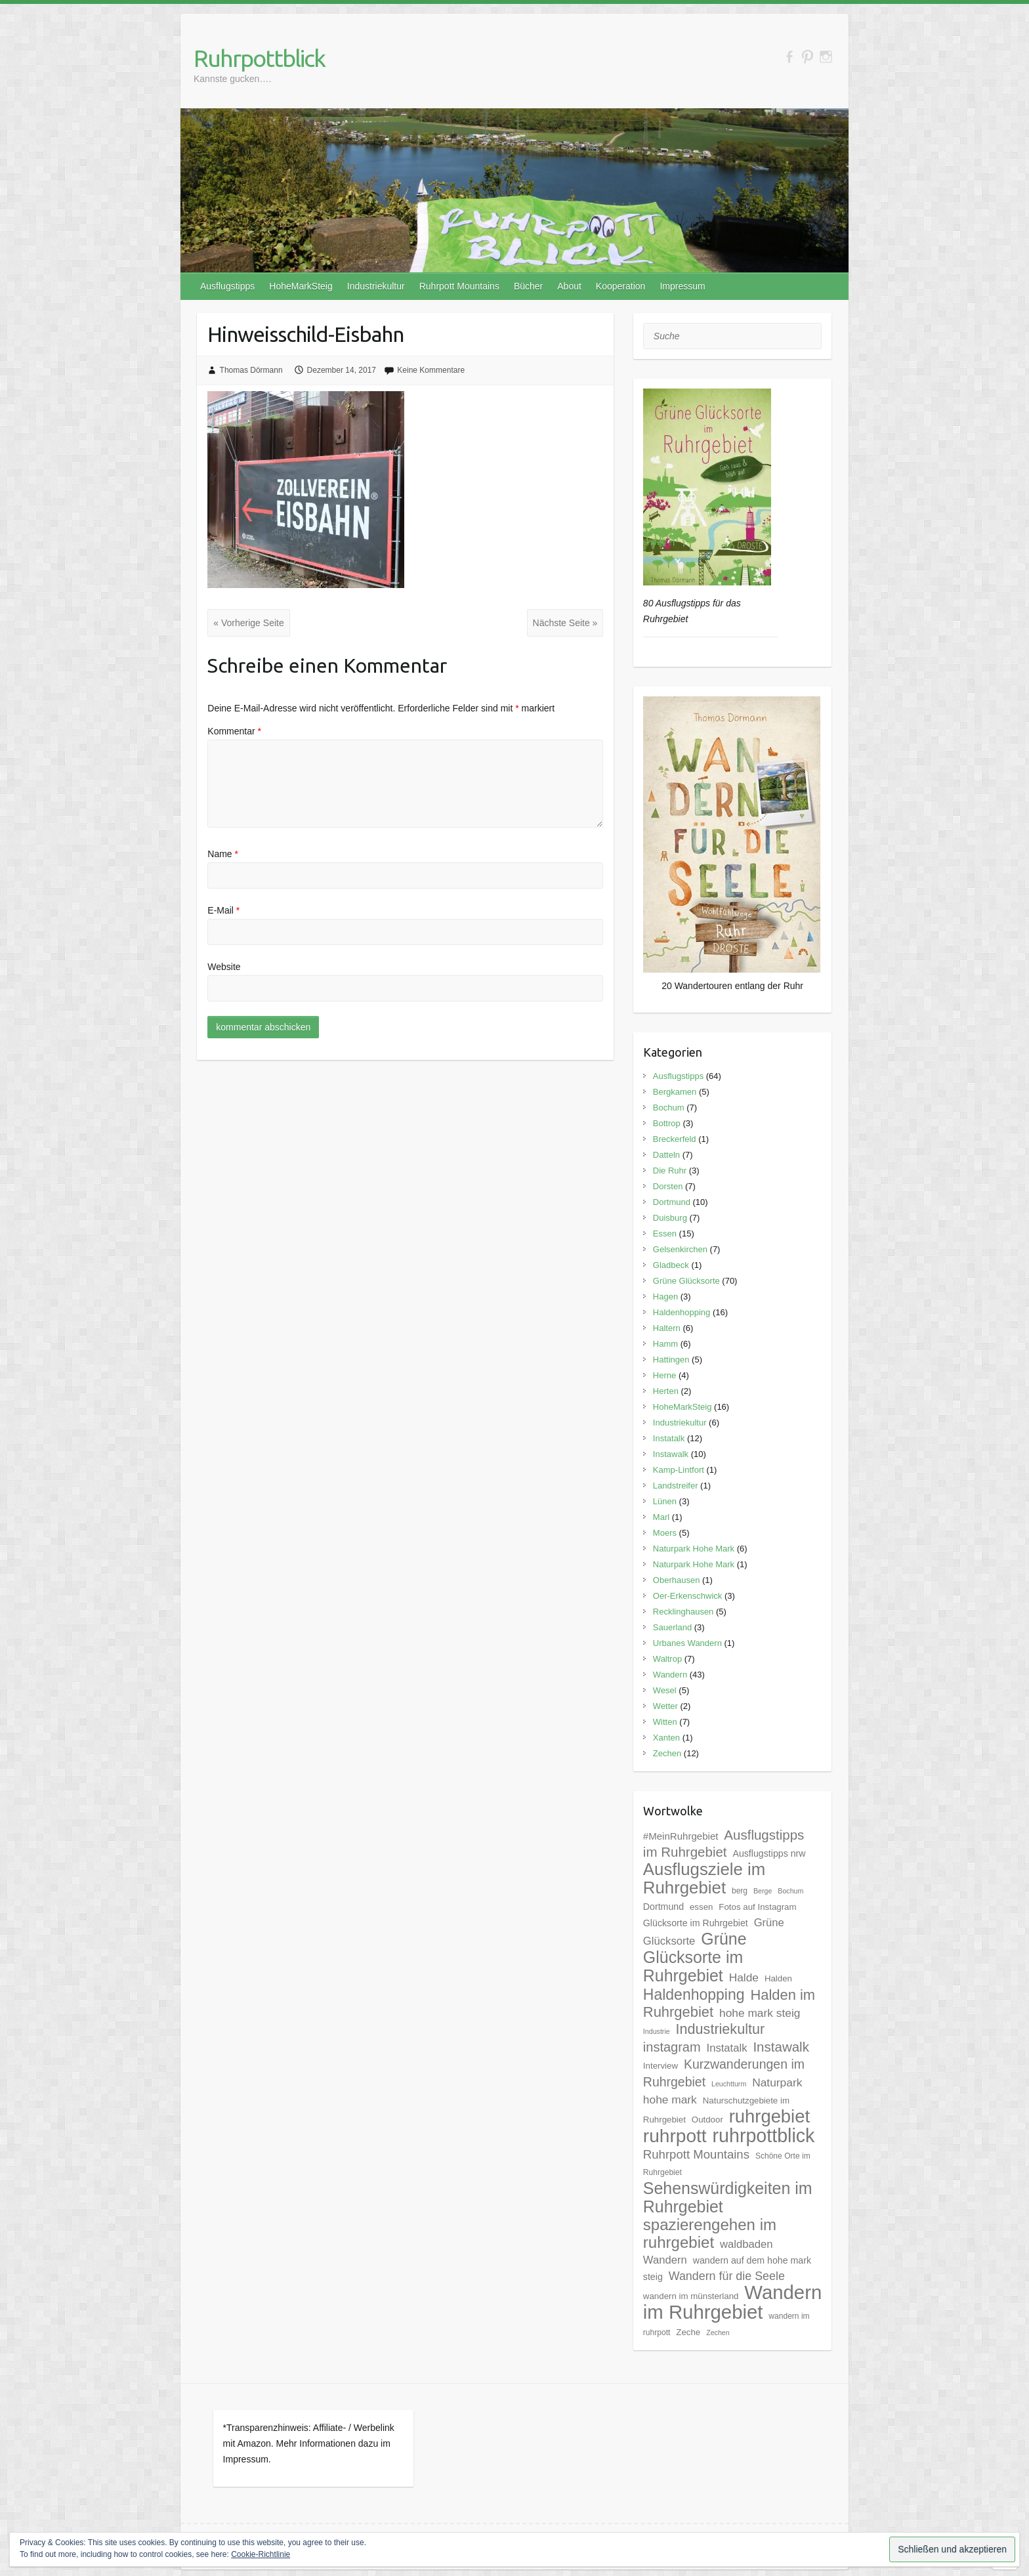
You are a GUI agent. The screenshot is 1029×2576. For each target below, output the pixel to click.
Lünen (665, 1501)
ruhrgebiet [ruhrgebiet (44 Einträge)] (769, 2116)
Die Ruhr (669, 1170)
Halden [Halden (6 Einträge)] (778, 1978)
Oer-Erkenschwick (687, 1596)
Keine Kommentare (431, 370)
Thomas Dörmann (251, 370)
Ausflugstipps (227, 286)
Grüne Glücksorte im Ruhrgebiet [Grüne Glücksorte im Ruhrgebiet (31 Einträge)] (695, 1957)
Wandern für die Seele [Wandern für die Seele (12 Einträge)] (727, 2276)
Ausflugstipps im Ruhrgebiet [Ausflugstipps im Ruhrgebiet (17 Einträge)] (724, 1843)
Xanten (666, 1737)
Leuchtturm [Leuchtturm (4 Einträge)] (728, 2084)
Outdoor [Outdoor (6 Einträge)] (707, 2119)
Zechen (667, 1753)
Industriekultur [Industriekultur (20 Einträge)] (720, 2029)
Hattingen (671, 1359)
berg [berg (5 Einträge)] (739, 1890)
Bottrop (667, 1123)
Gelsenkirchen (680, 1249)
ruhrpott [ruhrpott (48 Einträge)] (675, 2136)
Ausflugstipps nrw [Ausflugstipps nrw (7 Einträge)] (768, 1853)
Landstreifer (675, 1485)
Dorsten (668, 1186)
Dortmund (671, 1202)
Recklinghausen (683, 1611)
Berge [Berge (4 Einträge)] (762, 1891)
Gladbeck (671, 1265)
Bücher (528, 286)
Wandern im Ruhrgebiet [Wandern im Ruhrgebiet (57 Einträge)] (732, 2302)
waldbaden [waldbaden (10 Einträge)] (746, 2244)
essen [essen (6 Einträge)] (701, 1907)
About (569, 286)
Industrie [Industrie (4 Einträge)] (656, 2031)
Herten (666, 1391)
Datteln (666, 1155)
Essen (665, 1233)
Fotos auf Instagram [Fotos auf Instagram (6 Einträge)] (757, 1907)
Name (222, 854)
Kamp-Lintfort (678, 1470)
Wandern (670, 1674)
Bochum (668, 1107)
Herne (664, 1375)
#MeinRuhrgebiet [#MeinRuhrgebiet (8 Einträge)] (681, 1836)
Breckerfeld (674, 1139)
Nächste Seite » (565, 623)
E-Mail (223, 910)
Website (223, 966)
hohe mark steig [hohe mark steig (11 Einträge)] (759, 2012)
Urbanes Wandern (687, 1643)
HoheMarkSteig (301, 286)
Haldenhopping (681, 1312)
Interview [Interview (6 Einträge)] (660, 2066)
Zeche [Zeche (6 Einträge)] (688, 2332)
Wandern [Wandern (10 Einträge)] (665, 2260)
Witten (665, 1722)
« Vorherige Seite (248, 623)
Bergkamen (674, 1092)
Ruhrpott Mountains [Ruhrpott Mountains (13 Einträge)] (696, 2154)
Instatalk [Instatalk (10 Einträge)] (727, 2048)
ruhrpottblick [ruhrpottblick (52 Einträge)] (764, 2135)
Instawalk (670, 1454)
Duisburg (670, 1218)
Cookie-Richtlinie (260, 2554)
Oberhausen (676, 1580)
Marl (661, 1517)
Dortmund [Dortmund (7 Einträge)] (663, 1906)
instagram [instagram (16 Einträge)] (672, 2047)
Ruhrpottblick (259, 58)
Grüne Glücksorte (686, 1281)
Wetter (665, 1706)
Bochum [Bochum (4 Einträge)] (790, 1891)
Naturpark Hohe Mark (693, 1548)
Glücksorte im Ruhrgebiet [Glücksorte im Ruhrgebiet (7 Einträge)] (695, 1923)
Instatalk (668, 1438)
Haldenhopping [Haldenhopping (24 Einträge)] (694, 1994)
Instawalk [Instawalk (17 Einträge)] (781, 2046)
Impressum (682, 286)
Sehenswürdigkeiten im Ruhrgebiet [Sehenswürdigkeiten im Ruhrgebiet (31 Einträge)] (727, 2197)
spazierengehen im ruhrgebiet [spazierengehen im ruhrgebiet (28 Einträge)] (709, 2233)
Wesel (665, 1690)
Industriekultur (376, 286)
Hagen (665, 1296)
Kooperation (621, 286)
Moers (665, 1533)
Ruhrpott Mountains (459, 286)
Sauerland (672, 1627)
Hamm (665, 1344)
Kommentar (234, 731)
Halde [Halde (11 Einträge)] (744, 1977)
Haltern (667, 1328)
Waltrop (667, 1659)
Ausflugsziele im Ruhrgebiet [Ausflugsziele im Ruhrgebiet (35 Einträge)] (704, 1878)
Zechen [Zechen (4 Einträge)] (718, 2332)
